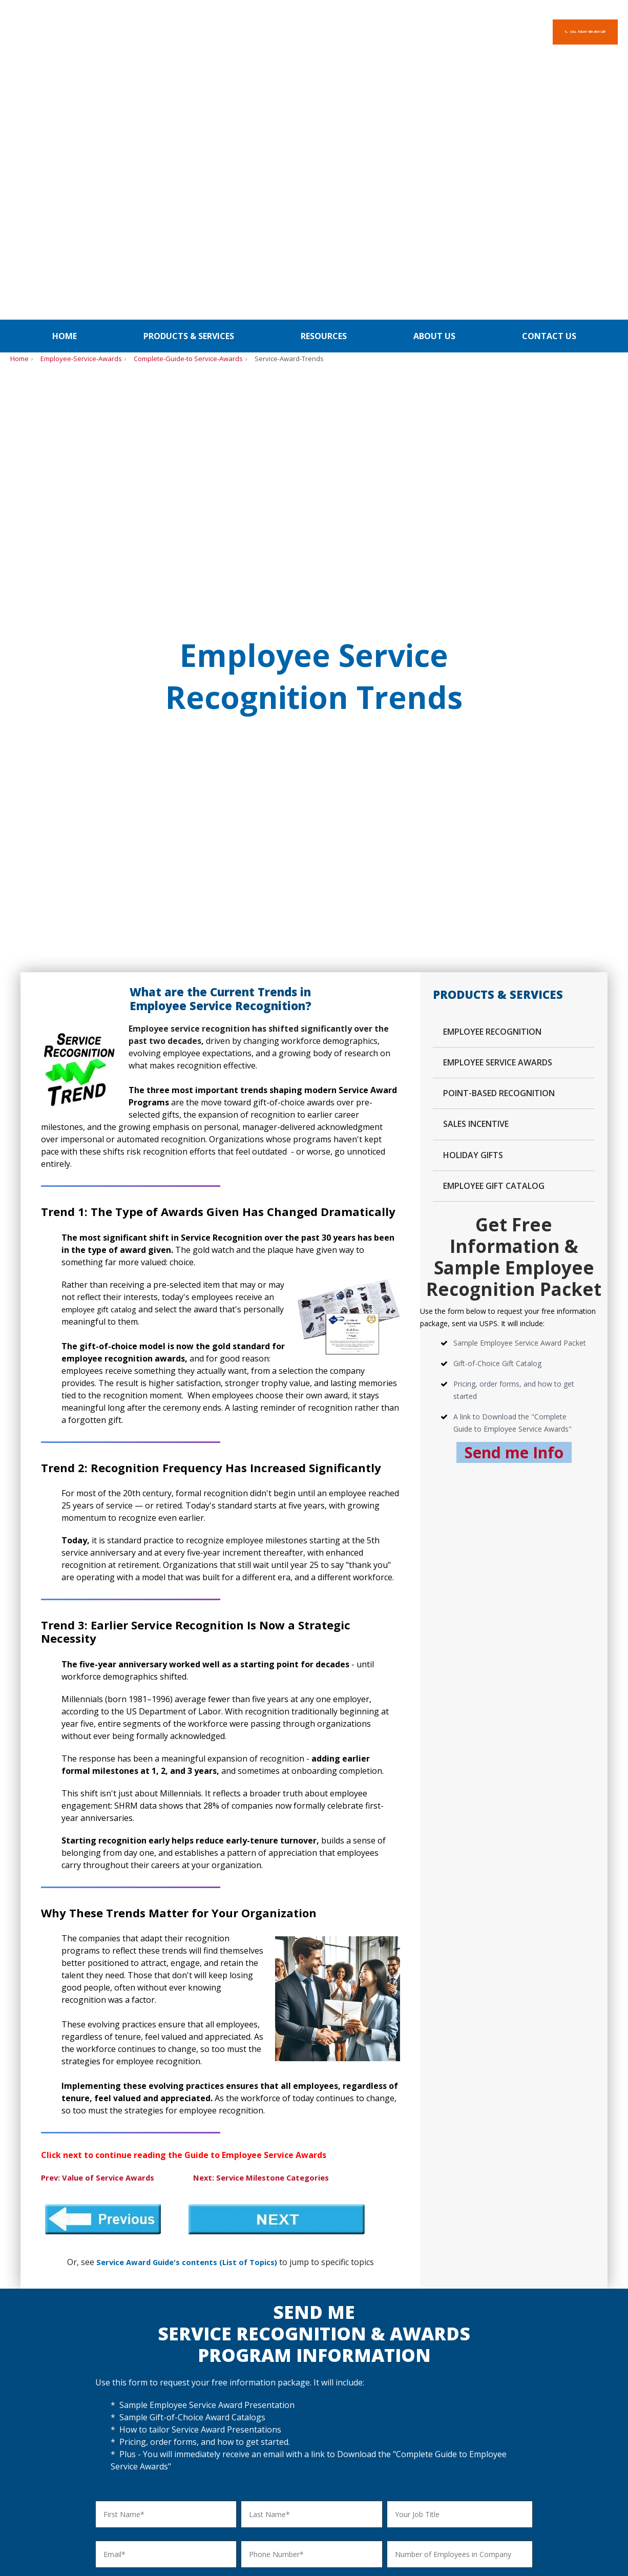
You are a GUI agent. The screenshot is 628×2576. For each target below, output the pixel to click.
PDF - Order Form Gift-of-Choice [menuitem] (478, 2348)
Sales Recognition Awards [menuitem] (53, 2386)
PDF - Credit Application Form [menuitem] (473, 2374)
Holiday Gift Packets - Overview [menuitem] (328, 2335)
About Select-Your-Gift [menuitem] (581, 2344)
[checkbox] (314, 2119)
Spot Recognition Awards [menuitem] (52, 2399)
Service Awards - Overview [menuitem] (187, 2335)
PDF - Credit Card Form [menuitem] (462, 2361)
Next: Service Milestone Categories (274, 1496)
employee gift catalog (102, 628)
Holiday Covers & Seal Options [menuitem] (326, 2361)
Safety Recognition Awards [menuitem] (54, 2373)
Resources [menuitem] (324, 77)
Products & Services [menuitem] (188, 77)
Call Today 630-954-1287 (537, 32)
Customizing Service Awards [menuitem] (189, 2361)
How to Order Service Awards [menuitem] (192, 2387)
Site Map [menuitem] (564, 2375)
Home (19, 99)
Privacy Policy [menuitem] (515, 2259)
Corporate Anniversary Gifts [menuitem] (56, 2412)
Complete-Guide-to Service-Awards (188, 99)
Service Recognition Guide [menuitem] (186, 2399)
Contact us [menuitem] (549, 77)
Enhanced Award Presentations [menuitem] (194, 2374)
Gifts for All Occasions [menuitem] (312, 2399)
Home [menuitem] (64, 77)
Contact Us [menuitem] (568, 2363)
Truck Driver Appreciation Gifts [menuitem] (61, 2425)
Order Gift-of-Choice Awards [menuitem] (471, 2335)
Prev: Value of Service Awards (101, 1496)
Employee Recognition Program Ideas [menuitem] (63, 2342)
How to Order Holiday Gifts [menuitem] (320, 2374)
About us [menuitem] (434, 77)
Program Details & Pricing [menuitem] (186, 2348)
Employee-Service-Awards (81, 99)
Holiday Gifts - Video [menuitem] (309, 2348)
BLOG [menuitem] (606, 2259)
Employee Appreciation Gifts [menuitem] (57, 2360)
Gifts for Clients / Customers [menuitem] (323, 2387)
